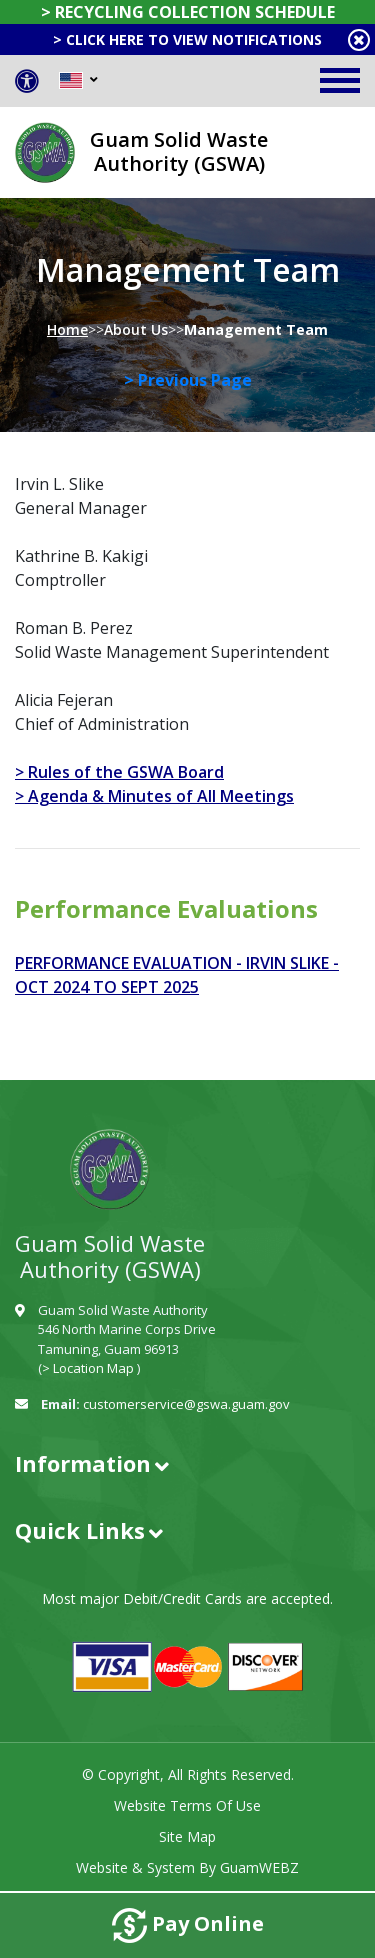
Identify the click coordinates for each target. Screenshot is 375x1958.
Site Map (187, 1836)
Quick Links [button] (80, 1530)
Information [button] (83, 1463)
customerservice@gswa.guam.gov (186, 1404)
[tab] (187, 1463)
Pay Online (188, 1925)
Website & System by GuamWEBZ (187, 1867)
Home (67, 329)
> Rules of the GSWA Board (119, 772)
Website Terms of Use (187, 1805)
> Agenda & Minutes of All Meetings (154, 796)
